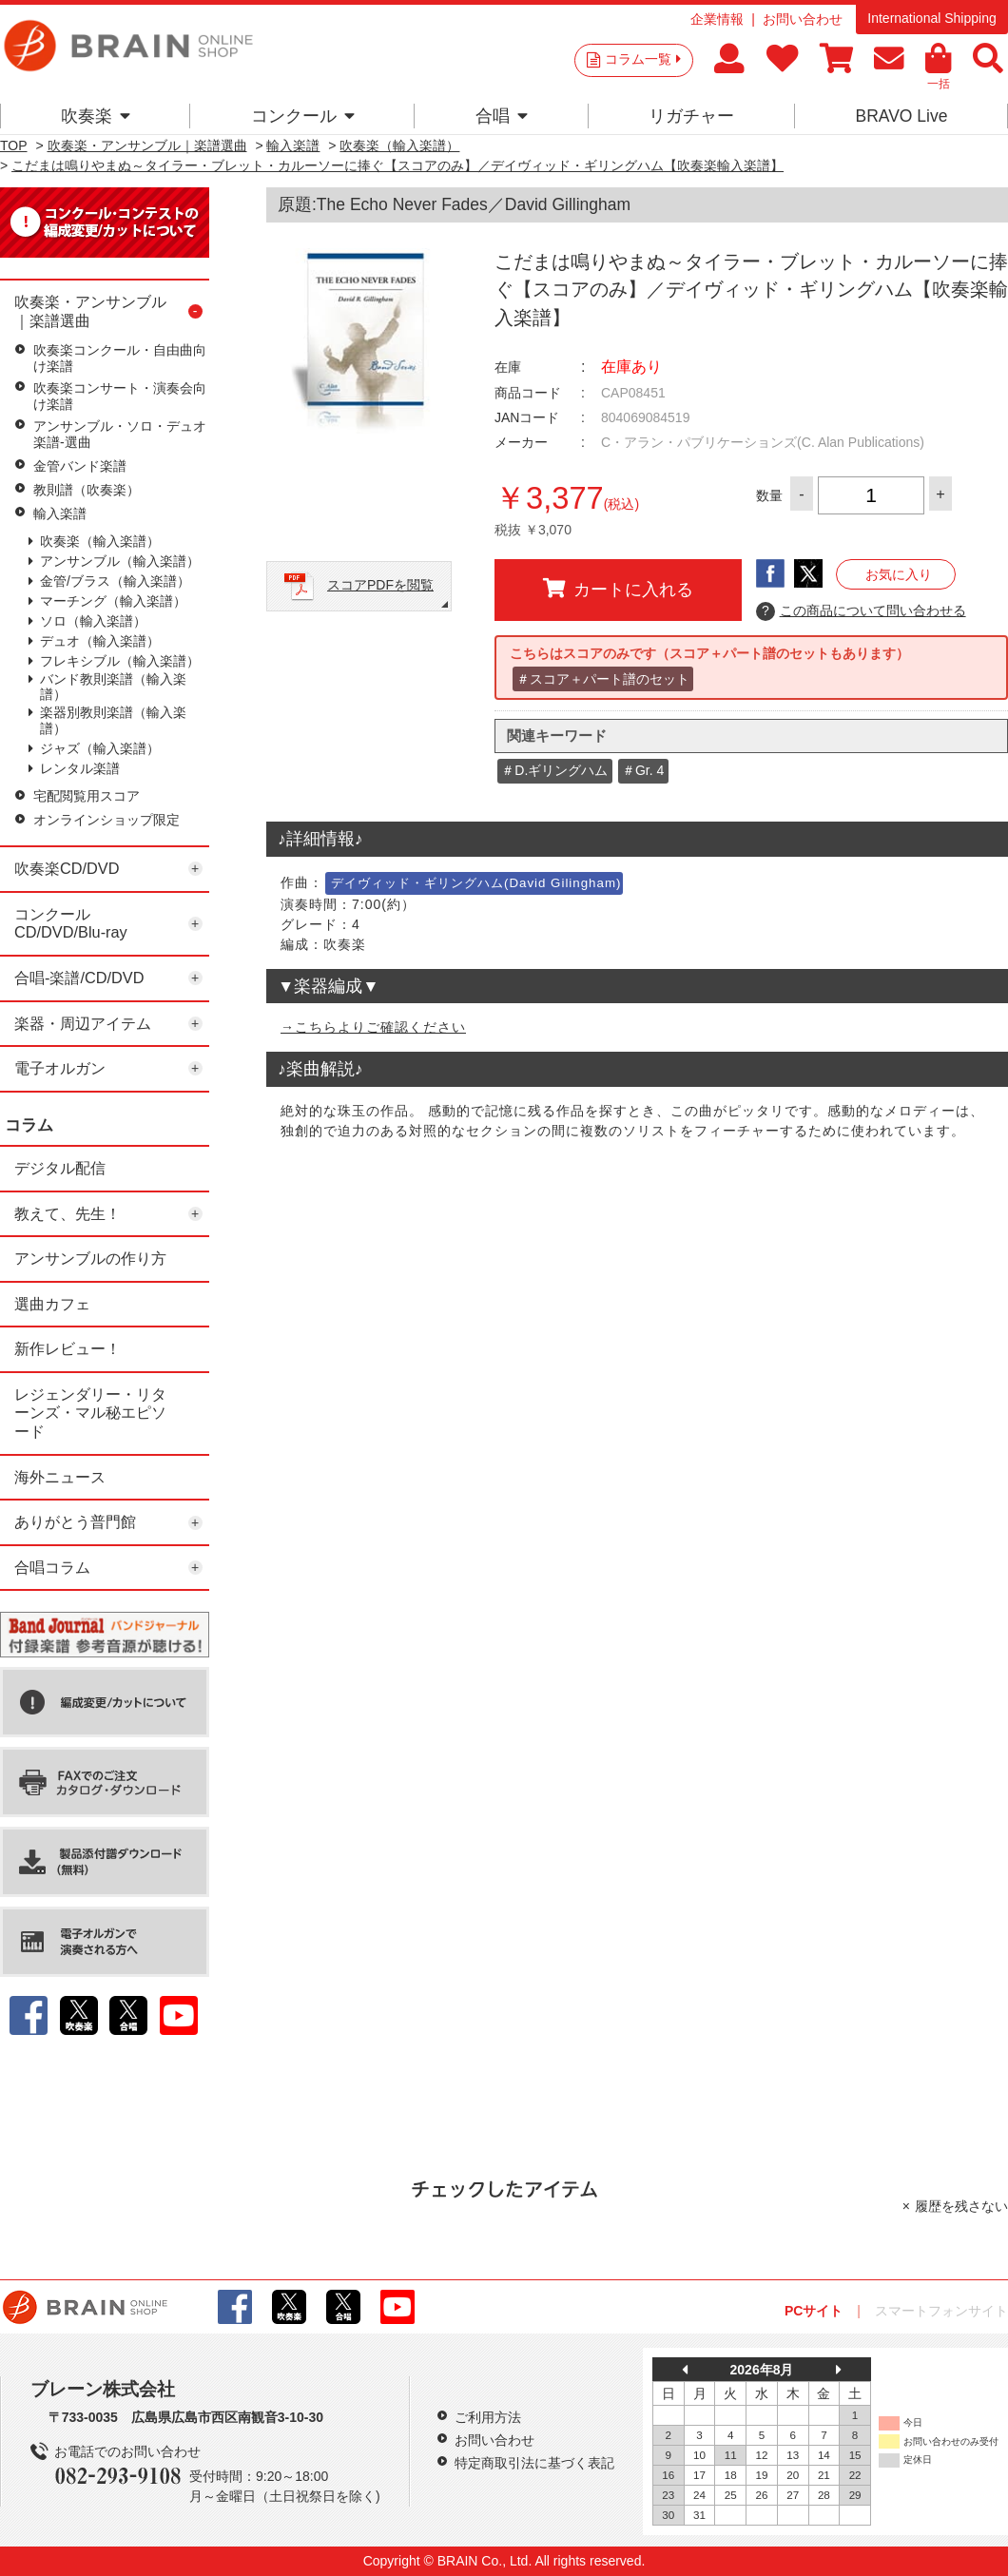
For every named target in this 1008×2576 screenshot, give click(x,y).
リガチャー (691, 116)
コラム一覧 (643, 59)
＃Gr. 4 (643, 770)
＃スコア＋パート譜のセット (602, 679)
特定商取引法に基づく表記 (534, 2462)
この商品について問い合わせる (861, 611)
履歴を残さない (961, 2206)
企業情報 (717, 19)
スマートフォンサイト (941, 2310)
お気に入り (898, 574)
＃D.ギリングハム (554, 770)
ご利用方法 (488, 2417)
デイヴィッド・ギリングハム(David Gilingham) (476, 883)
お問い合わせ (803, 19)
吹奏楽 (95, 116)
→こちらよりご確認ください (373, 1027)
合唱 (501, 116)
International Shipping (931, 18)
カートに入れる (618, 588)
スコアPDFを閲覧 (380, 584)
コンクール (303, 116)
